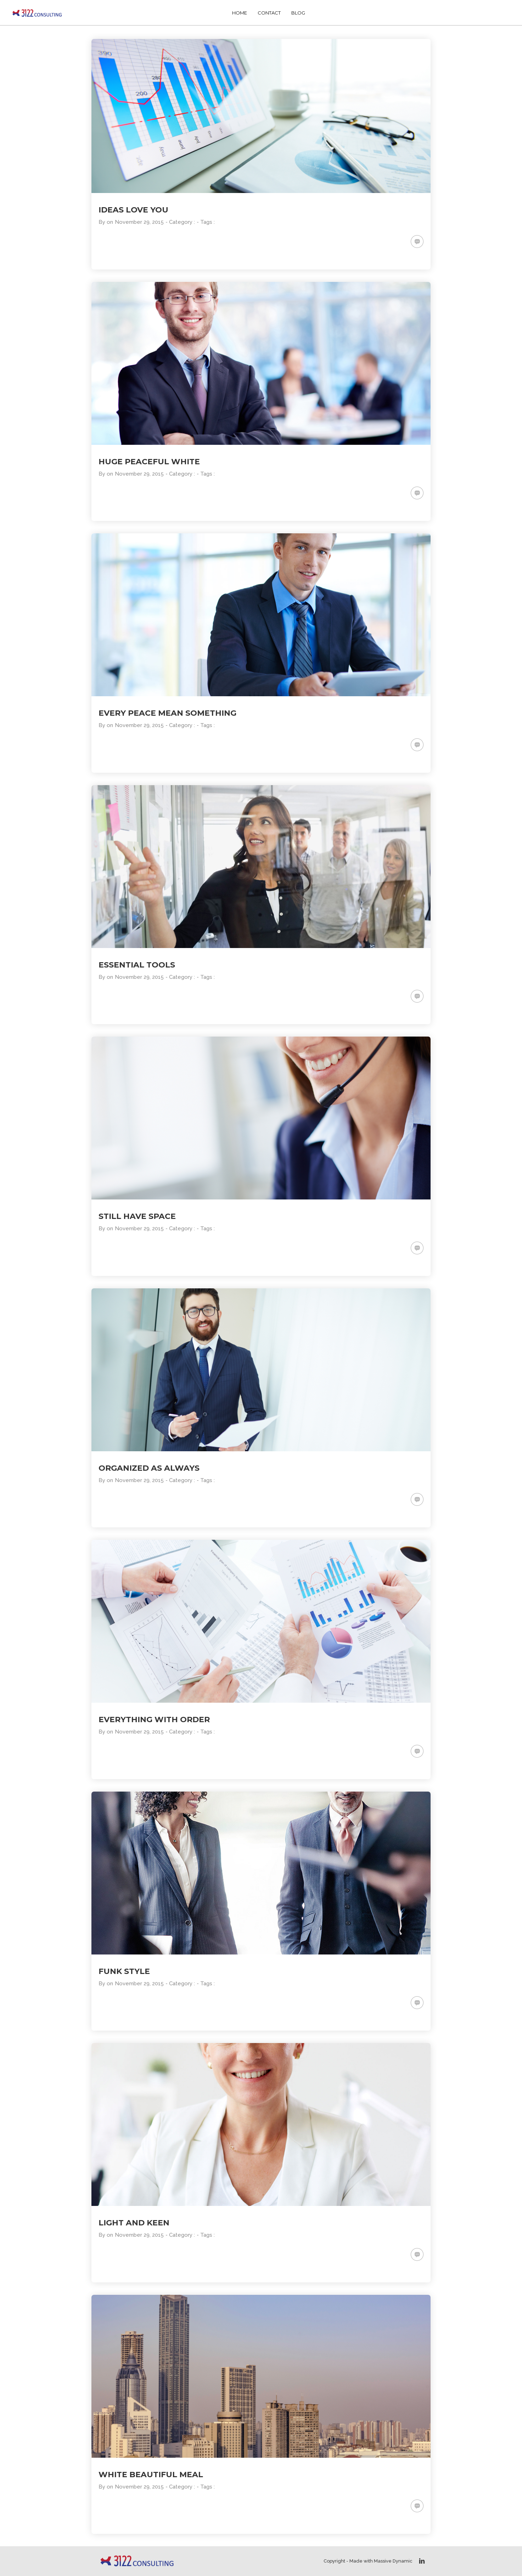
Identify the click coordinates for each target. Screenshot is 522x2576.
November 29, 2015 (139, 222)
